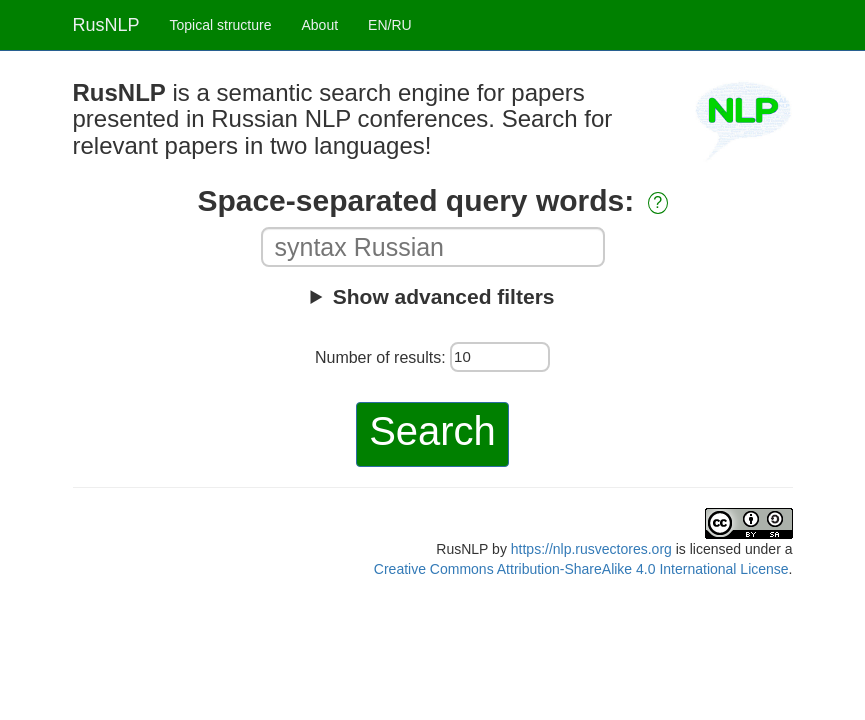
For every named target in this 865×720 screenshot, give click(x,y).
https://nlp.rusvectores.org (591, 549)
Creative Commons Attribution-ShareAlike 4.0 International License (581, 569)
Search (432, 431)
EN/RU (390, 25)
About (319, 25)
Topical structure (221, 25)
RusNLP (106, 25)
